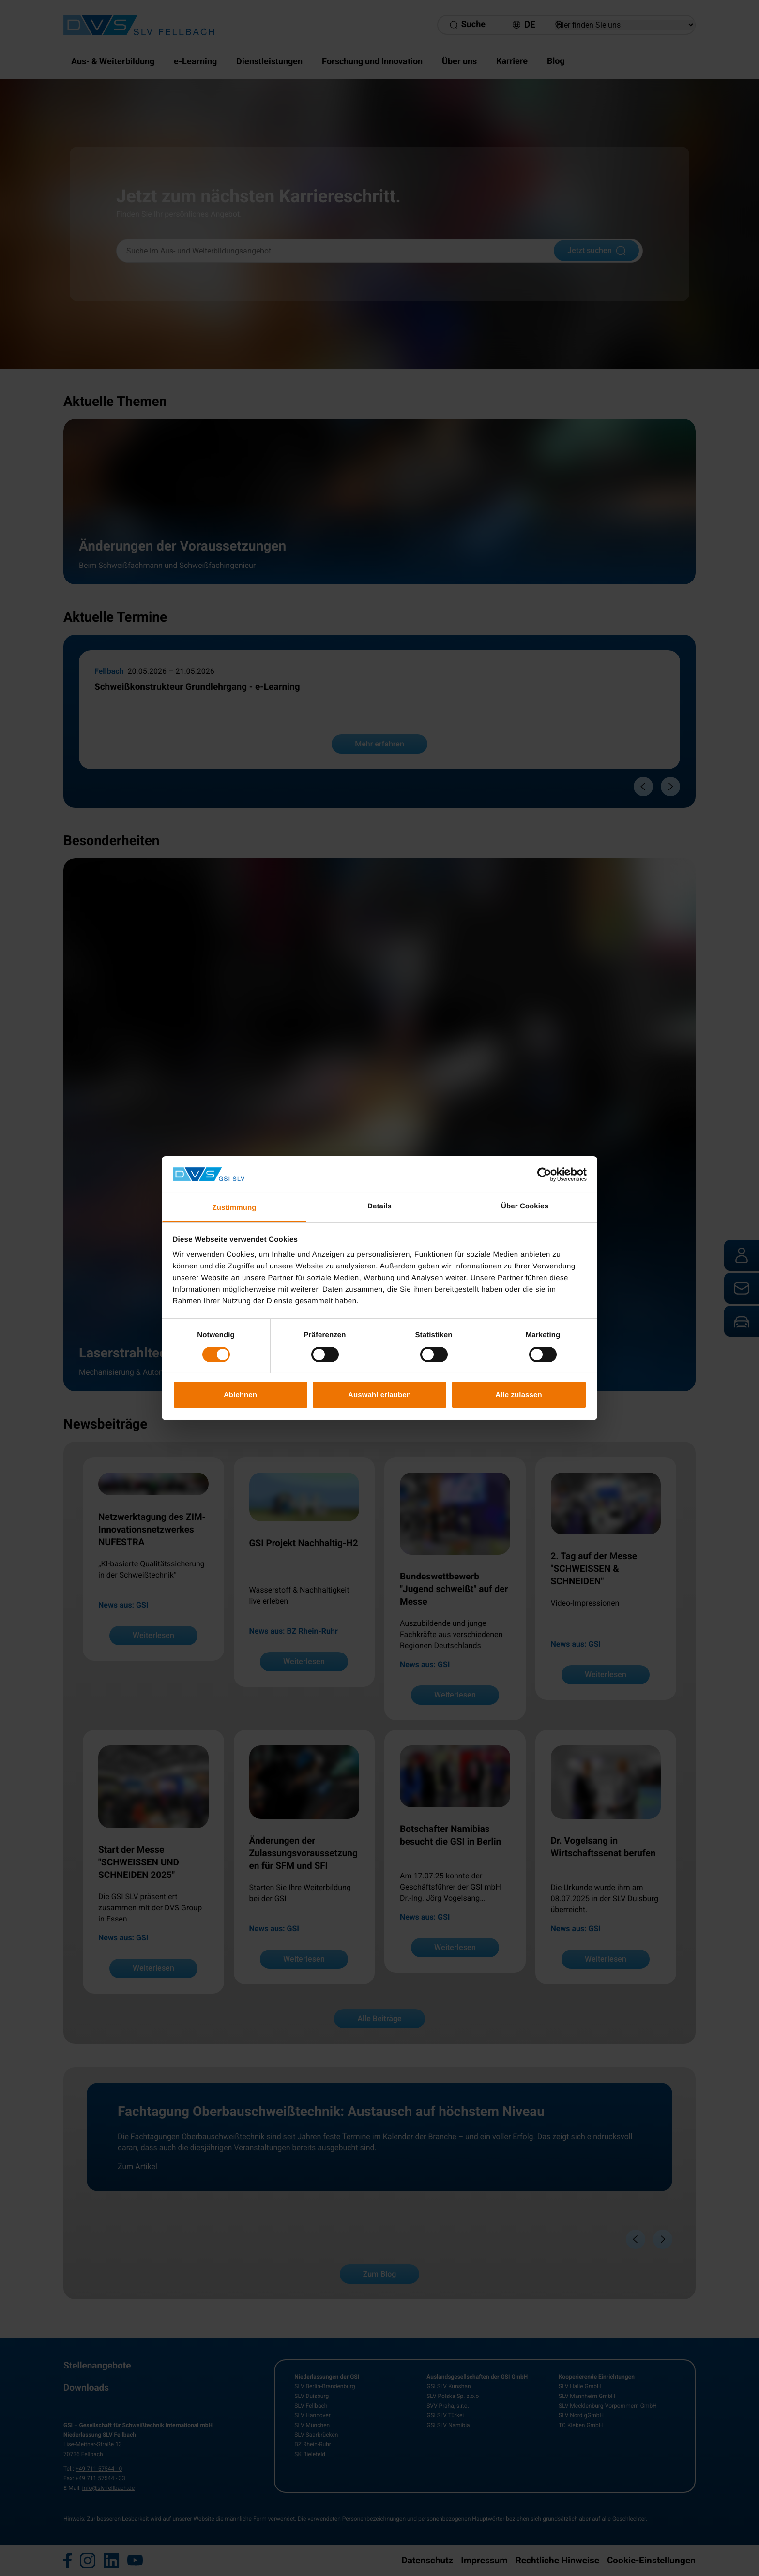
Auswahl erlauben (379, 1394)
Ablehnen (240, 1394)
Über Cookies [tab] (524, 1206)
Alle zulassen (518, 1394)
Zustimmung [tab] (235, 1208)
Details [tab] (379, 1206)
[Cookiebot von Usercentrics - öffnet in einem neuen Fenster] (544, 1174)
